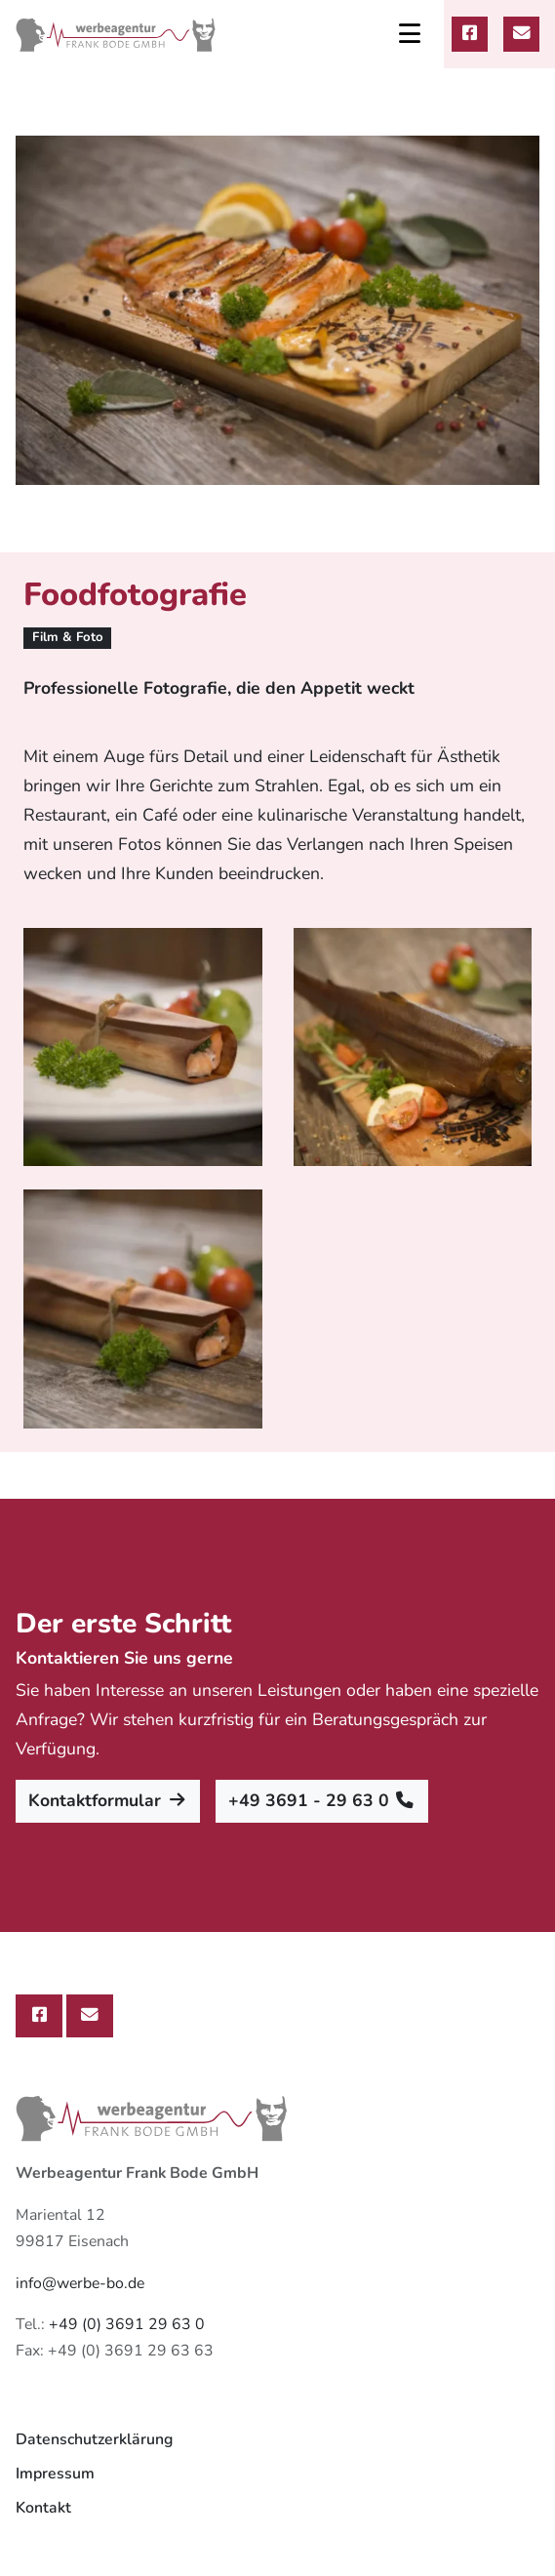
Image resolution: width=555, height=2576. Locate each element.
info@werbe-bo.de (80, 2283)
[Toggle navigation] (410, 34)
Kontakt (43, 2507)
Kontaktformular (107, 1800)
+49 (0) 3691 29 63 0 (127, 2324)
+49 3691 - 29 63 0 (322, 1800)
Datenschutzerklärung (94, 2439)
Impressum (55, 2473)
